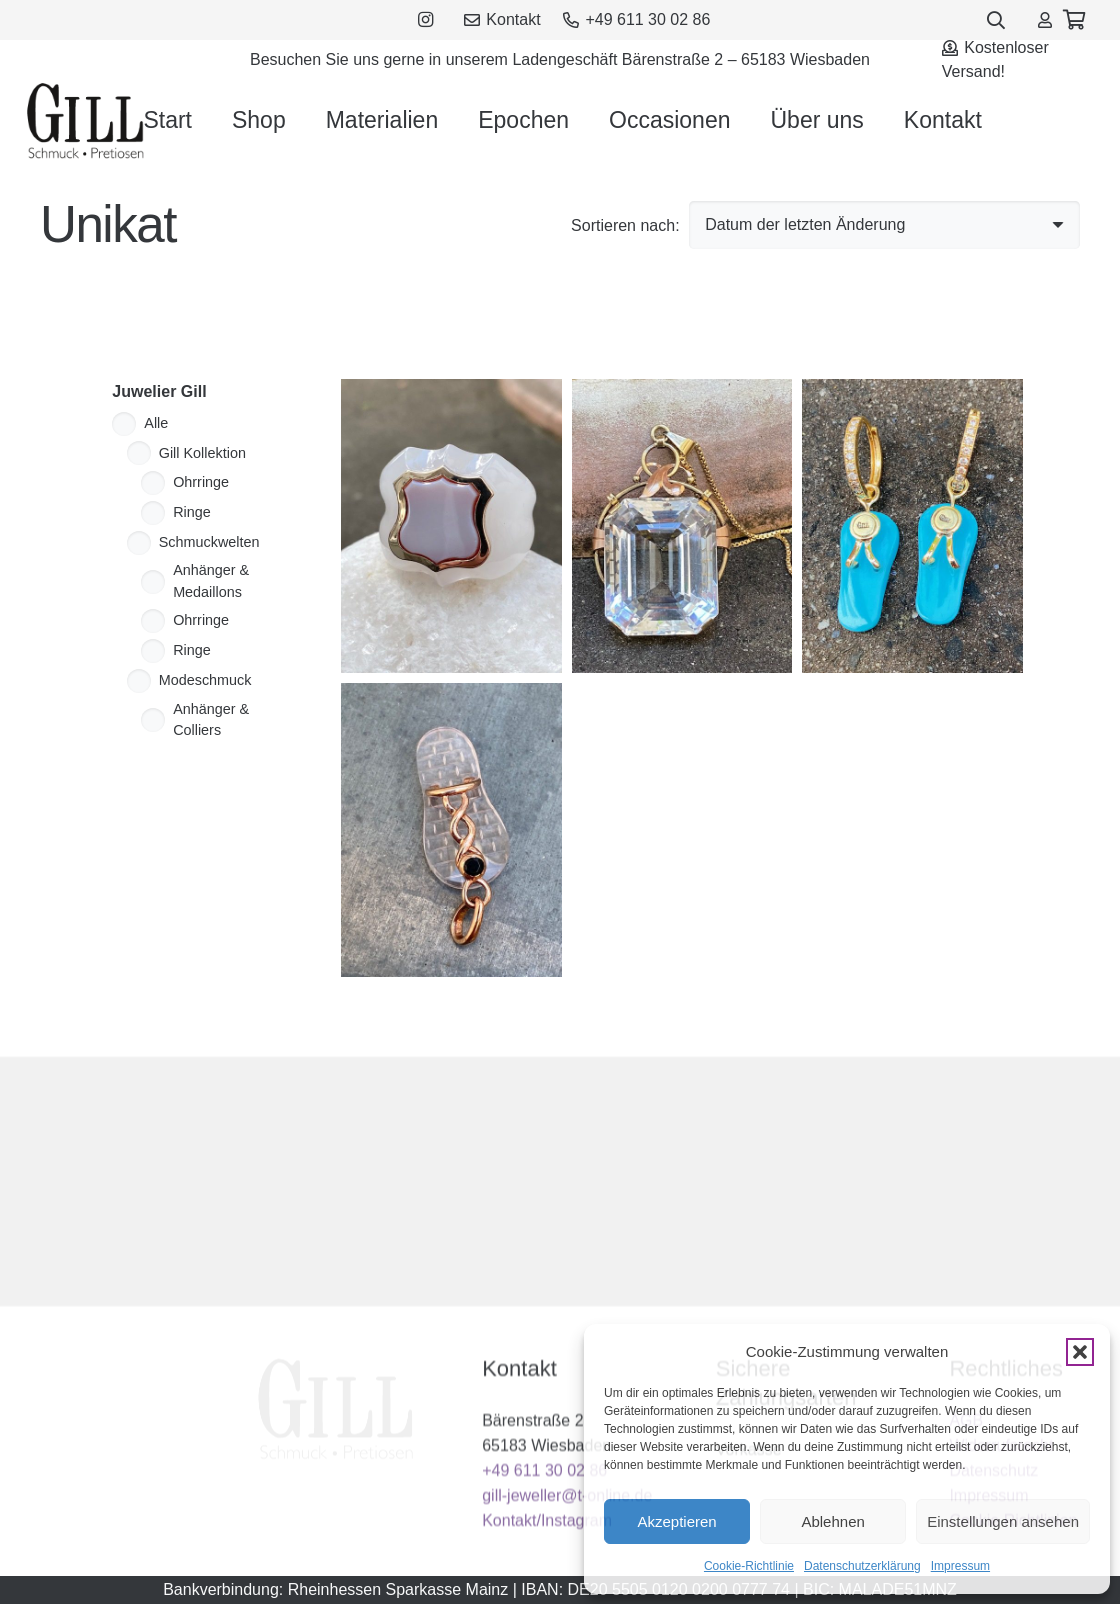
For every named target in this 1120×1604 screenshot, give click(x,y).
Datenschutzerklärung (862, 1566)
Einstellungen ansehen (1003, 1521)
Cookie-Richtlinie (749, 1566)
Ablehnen (832, 1521)
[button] (1080, 1352)
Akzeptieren (676, 1521)
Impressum (960, 1566)
